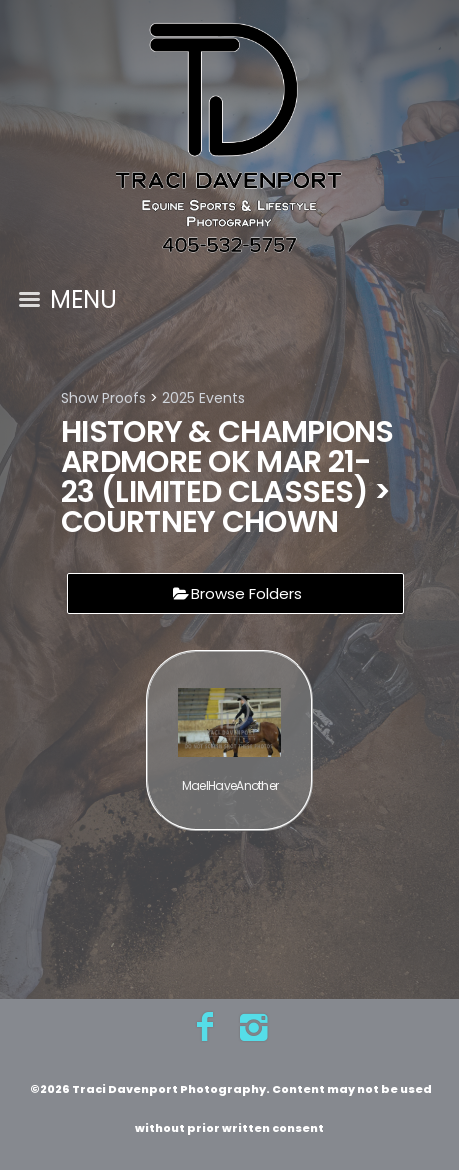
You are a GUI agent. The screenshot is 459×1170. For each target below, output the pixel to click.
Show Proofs (103, 398)
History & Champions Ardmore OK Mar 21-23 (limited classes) (227, 462)
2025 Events (203, 398)
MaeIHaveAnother (230, 785)
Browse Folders (246, 593)
